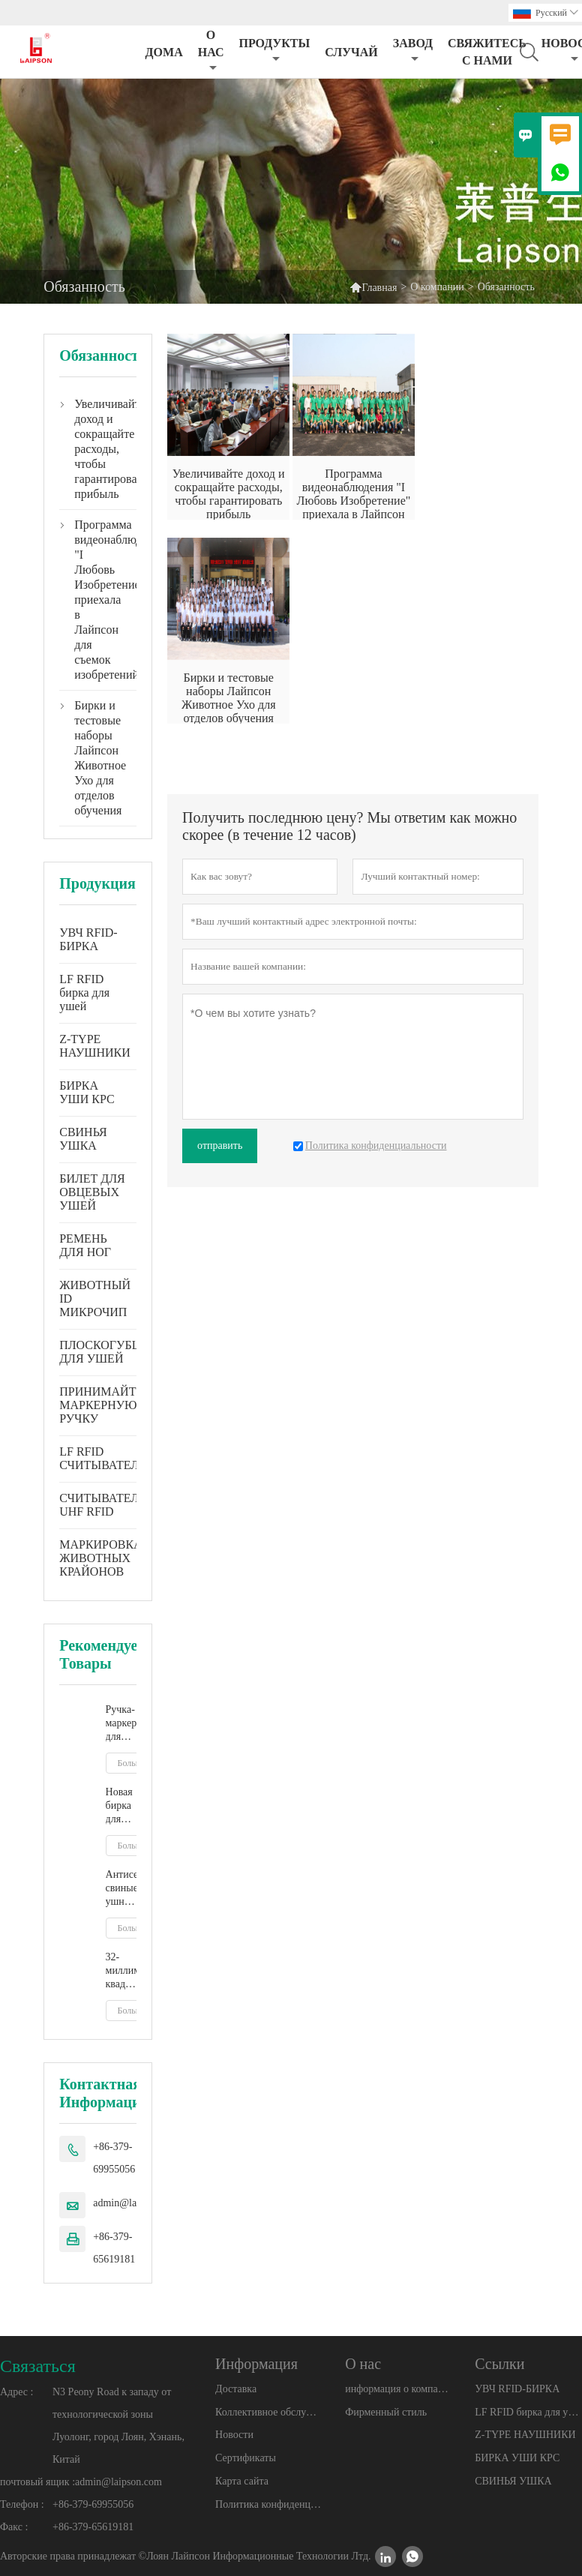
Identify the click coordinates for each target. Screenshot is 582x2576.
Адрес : (16, 2392)
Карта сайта (241, 2481)
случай (351, 52)
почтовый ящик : (37, 2482)
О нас (211, 50)
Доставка (235, 2389)
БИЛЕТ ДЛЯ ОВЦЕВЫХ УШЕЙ (92, 1192)
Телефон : (22, 2504)
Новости (234, 2434)
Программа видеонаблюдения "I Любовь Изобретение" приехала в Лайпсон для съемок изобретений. (98, 599)
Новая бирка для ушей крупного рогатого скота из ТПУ (121, 1806)
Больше (132, 1763)
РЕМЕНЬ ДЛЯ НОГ (85, 1245)
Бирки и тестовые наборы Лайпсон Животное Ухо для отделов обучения (98, 758)
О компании (437, 286)
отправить (219, 1145)
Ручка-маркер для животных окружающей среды (121, 1724)
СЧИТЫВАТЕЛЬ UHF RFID (102, 1505)
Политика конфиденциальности (268, 2504)
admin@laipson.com (118, 2482)
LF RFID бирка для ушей (84, 992)
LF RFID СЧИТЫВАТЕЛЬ (102, 1458)
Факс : (14, 2527)
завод (413, 50)
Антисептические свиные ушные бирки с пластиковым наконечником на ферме (121, 1889)
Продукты (274, 50)
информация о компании (398, 2389)
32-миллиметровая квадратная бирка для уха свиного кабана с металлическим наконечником (121, 1971)
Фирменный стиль (386, 2412)
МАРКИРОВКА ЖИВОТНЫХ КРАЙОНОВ (100, 1558)
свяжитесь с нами (487, 52)
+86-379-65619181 (114, 2248)
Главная (373, 287)
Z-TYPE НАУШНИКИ (94, 1046)
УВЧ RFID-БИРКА (88, 939)
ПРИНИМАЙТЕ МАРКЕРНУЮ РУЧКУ (101, 1405)
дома (164, 52)
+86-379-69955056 (114, 2158)
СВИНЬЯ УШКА (82, 1139)
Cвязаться (38, 2366)
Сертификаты (245, 2458)
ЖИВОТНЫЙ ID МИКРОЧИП (94, 1298)
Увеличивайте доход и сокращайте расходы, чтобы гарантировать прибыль (98, 448)
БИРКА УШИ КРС (86, 1092)
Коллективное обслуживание (268, 2412)
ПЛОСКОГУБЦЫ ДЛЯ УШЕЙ (105, 1352)
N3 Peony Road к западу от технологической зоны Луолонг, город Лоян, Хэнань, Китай (118, 2425)
